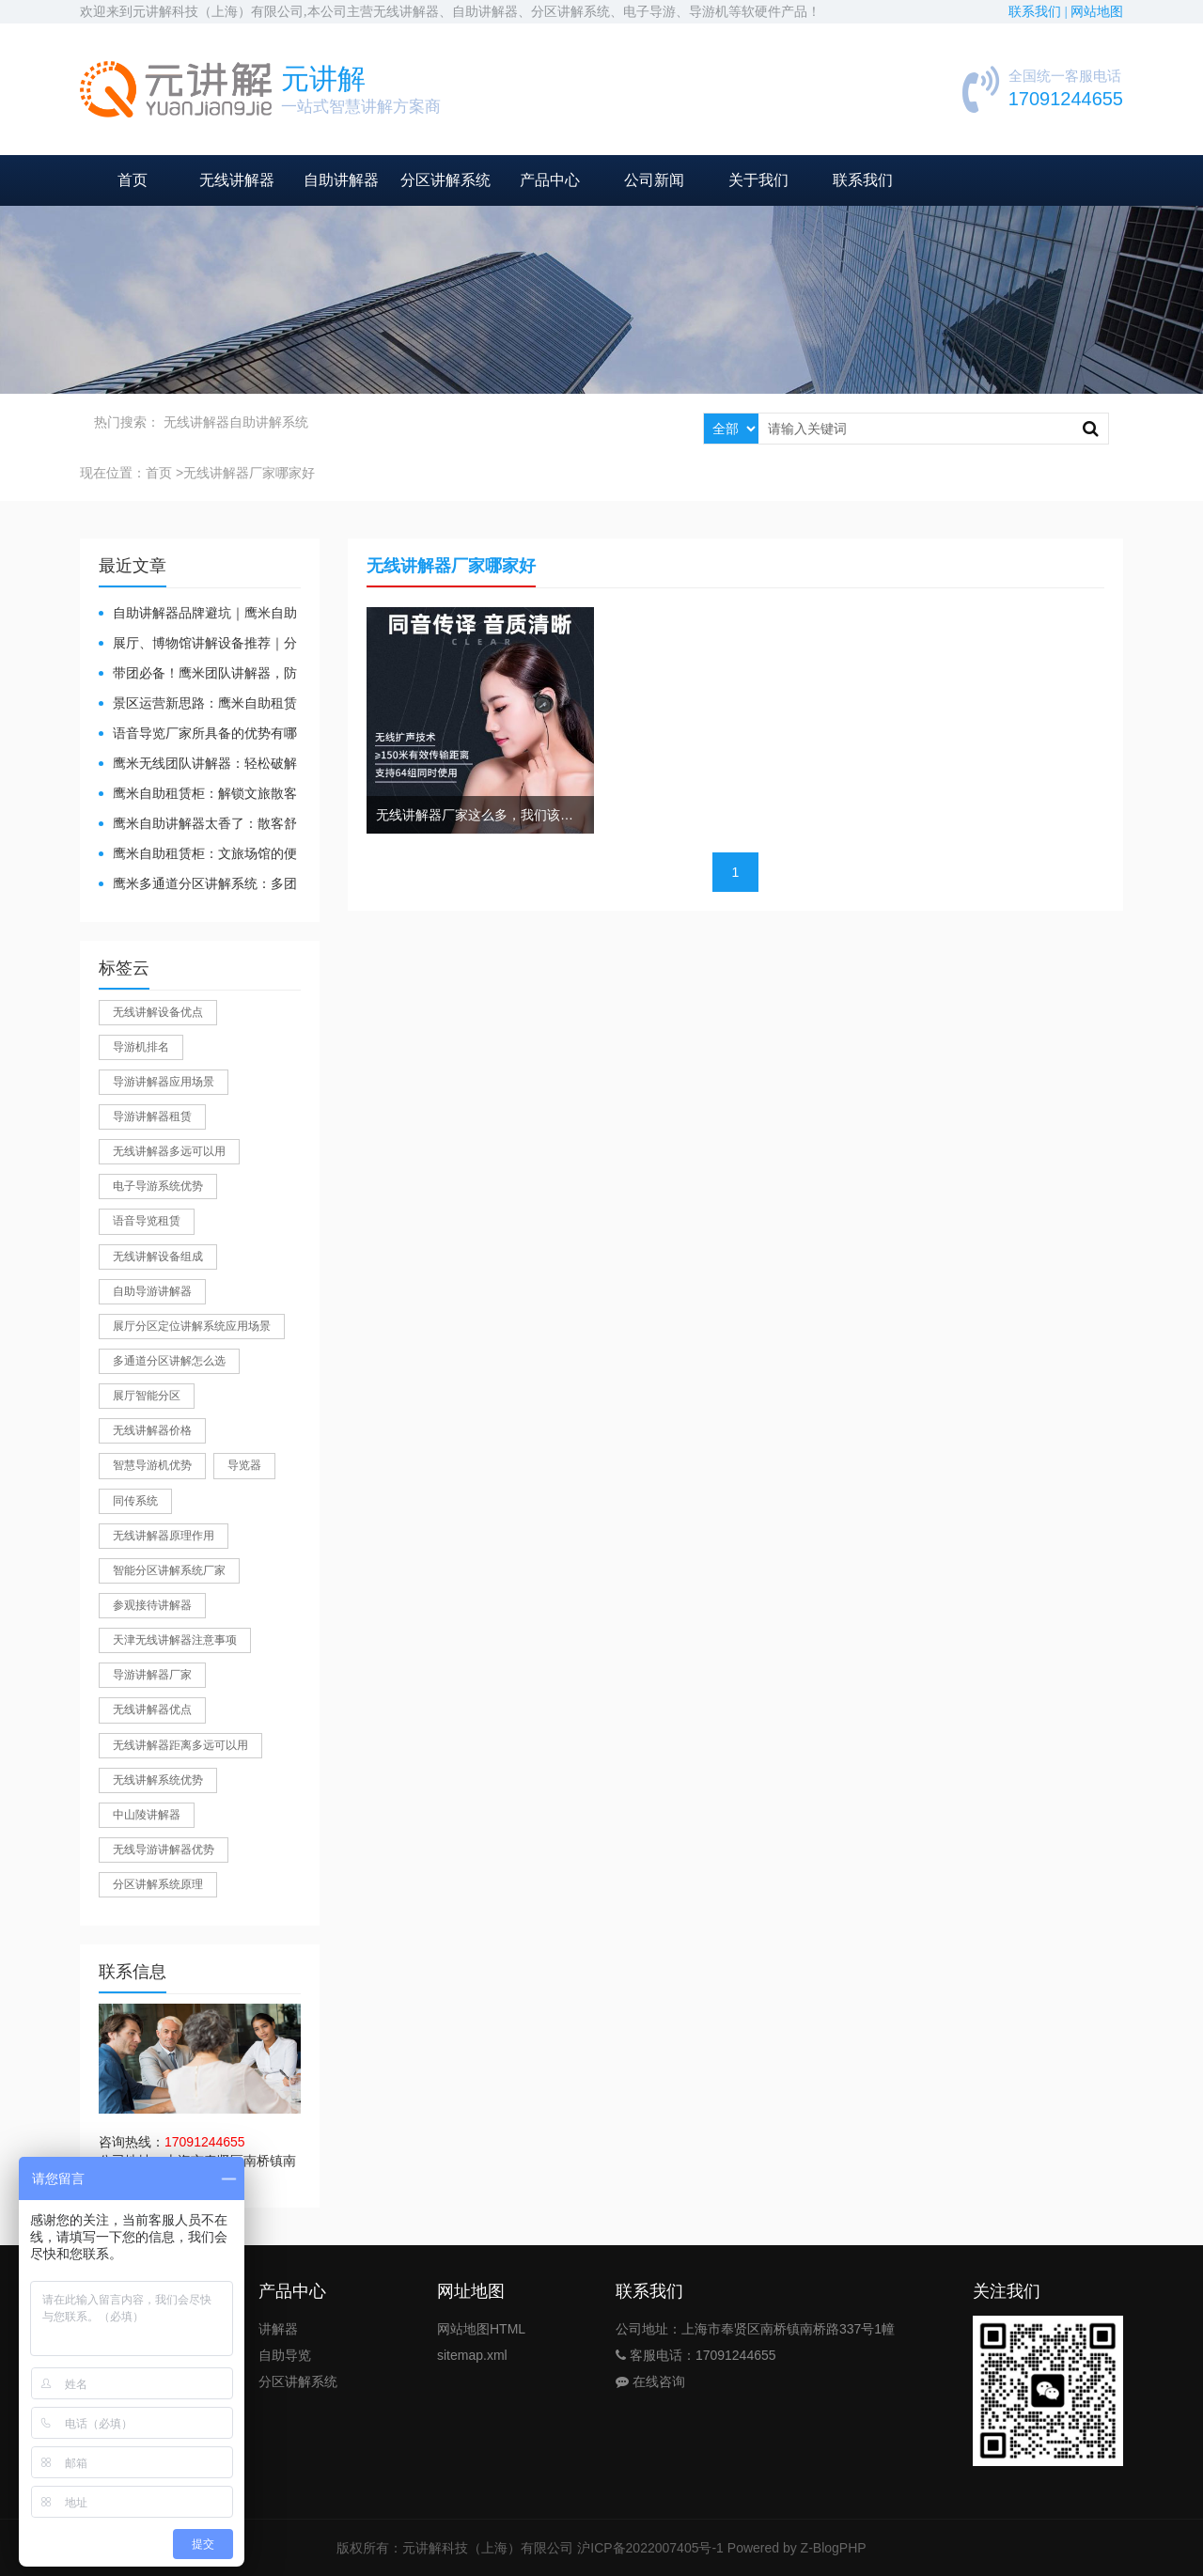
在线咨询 (650, 2381)
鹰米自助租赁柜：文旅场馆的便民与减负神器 (198, 855)
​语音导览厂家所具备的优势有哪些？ (198, 734)
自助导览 (284, 2355)
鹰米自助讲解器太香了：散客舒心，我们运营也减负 (198, 825)
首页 (132, 180)
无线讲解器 (236, 180)
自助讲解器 (341, 180)
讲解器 (278, 2328)
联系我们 (863, 180)
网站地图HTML (481, 2328)
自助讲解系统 (268, 421)
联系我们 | (1039, 12)
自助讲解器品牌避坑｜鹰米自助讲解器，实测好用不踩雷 (198, 614)
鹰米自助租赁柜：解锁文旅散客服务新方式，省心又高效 (198, 795)
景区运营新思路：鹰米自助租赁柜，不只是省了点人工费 (198, 704)
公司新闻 (654, 180)
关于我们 (758, 180)
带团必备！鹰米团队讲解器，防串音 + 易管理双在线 (198, 674)
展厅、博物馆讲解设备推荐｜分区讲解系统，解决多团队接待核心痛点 (198, 644)
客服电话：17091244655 (696, 2355)
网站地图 (1096, 12)
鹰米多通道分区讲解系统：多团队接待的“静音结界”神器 (198, 885)
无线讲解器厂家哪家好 (249, 472)
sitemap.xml (472, 2355)
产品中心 (550, 180)
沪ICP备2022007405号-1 (650, 2547)
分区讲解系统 (445, 180)
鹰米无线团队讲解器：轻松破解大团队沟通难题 (198, 764)
